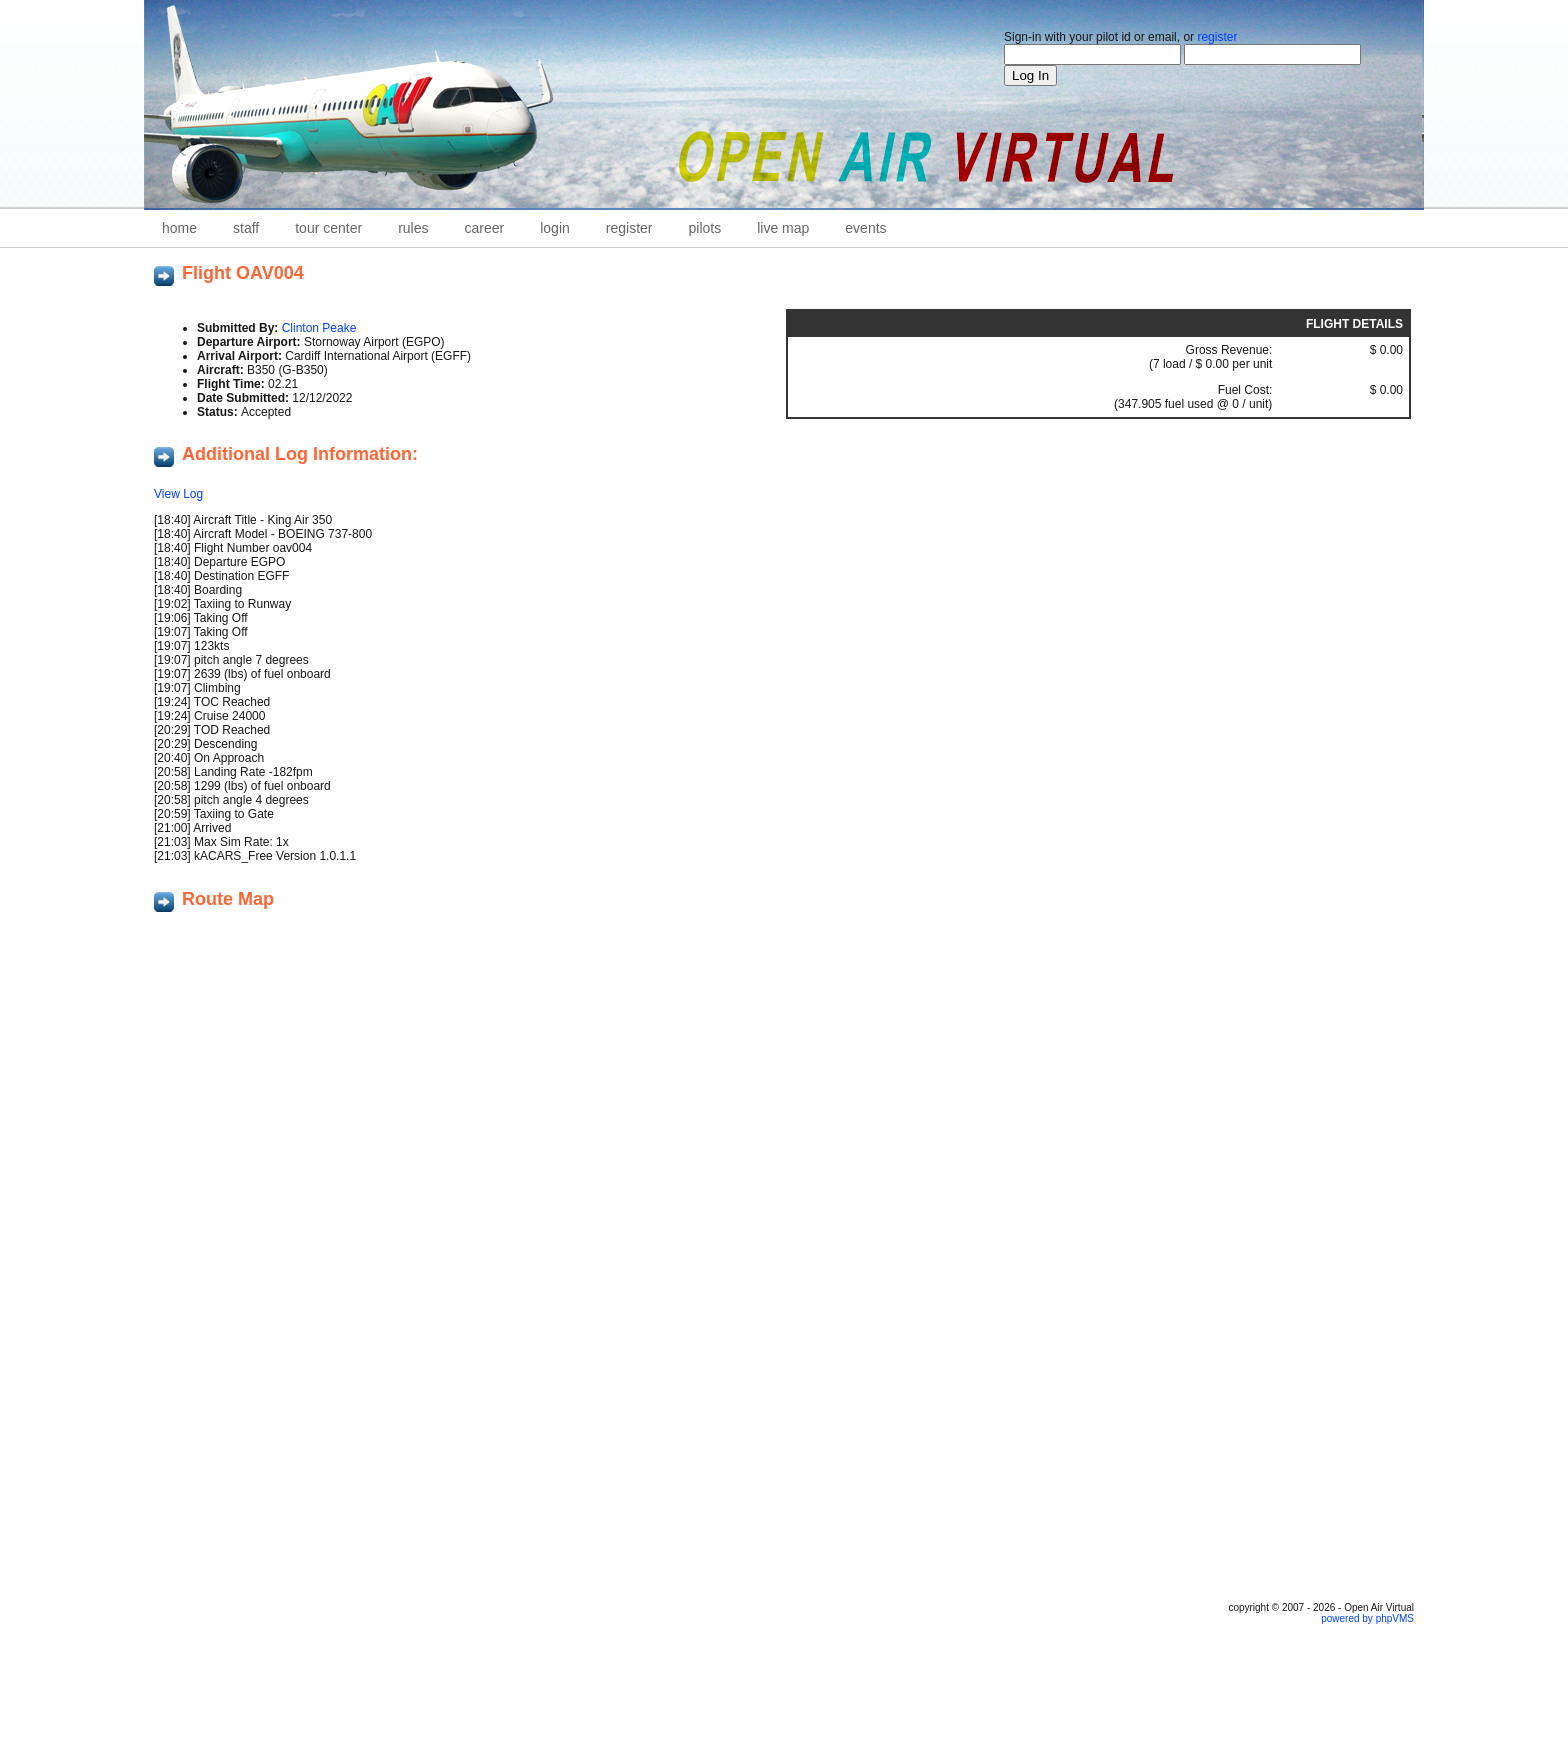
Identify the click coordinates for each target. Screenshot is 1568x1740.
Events (865, 228)
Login (555, 228)
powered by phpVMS (1367, 1618)
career (485, 228)
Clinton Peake (319, 328)
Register (629, 228)
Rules (413, 228)
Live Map (783, 228)
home (179, 228)
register (1217, 37)
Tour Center (328, 228)
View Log (178, 494)
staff (246, 228)
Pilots (705, 228)
